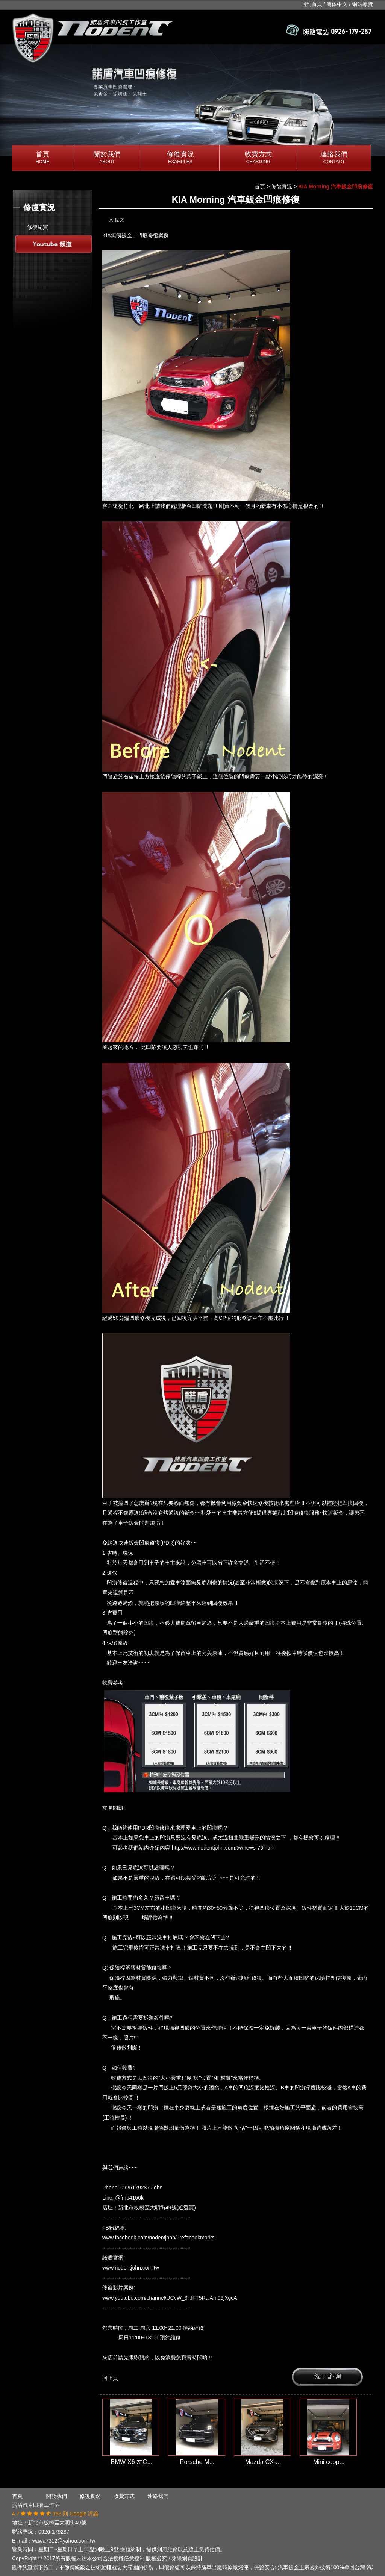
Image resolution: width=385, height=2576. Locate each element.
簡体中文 (336, 4)
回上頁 (110, 2378)
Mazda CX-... (263, 2461)
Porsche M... (197, 2461)
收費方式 (258, 158)
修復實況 (180, 158)
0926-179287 (54, 2532)
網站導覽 (362, 4)
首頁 (42, 158)
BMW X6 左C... (131, 2461)
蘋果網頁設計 (187, 2558)
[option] (192, 100)
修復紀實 (37, 227)
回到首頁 (311, 4)
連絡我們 (334, 158)
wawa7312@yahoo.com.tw (63, 2541)
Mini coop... (329, 2461)
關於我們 (107, 158)
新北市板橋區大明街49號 (57, 2523)
